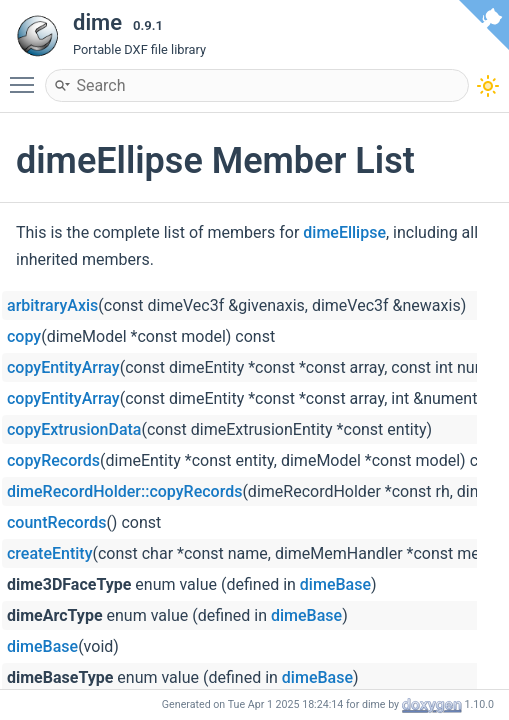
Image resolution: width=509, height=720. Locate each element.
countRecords (56, 522)
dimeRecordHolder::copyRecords (124, 491)
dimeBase (335, 584)
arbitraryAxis (52, 305)
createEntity (49, 553)
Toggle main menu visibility (27, 76)
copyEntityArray (63, 367)
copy (24, 336)
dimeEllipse (344, 232)
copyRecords (53, 460)
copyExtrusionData (74, 429)
